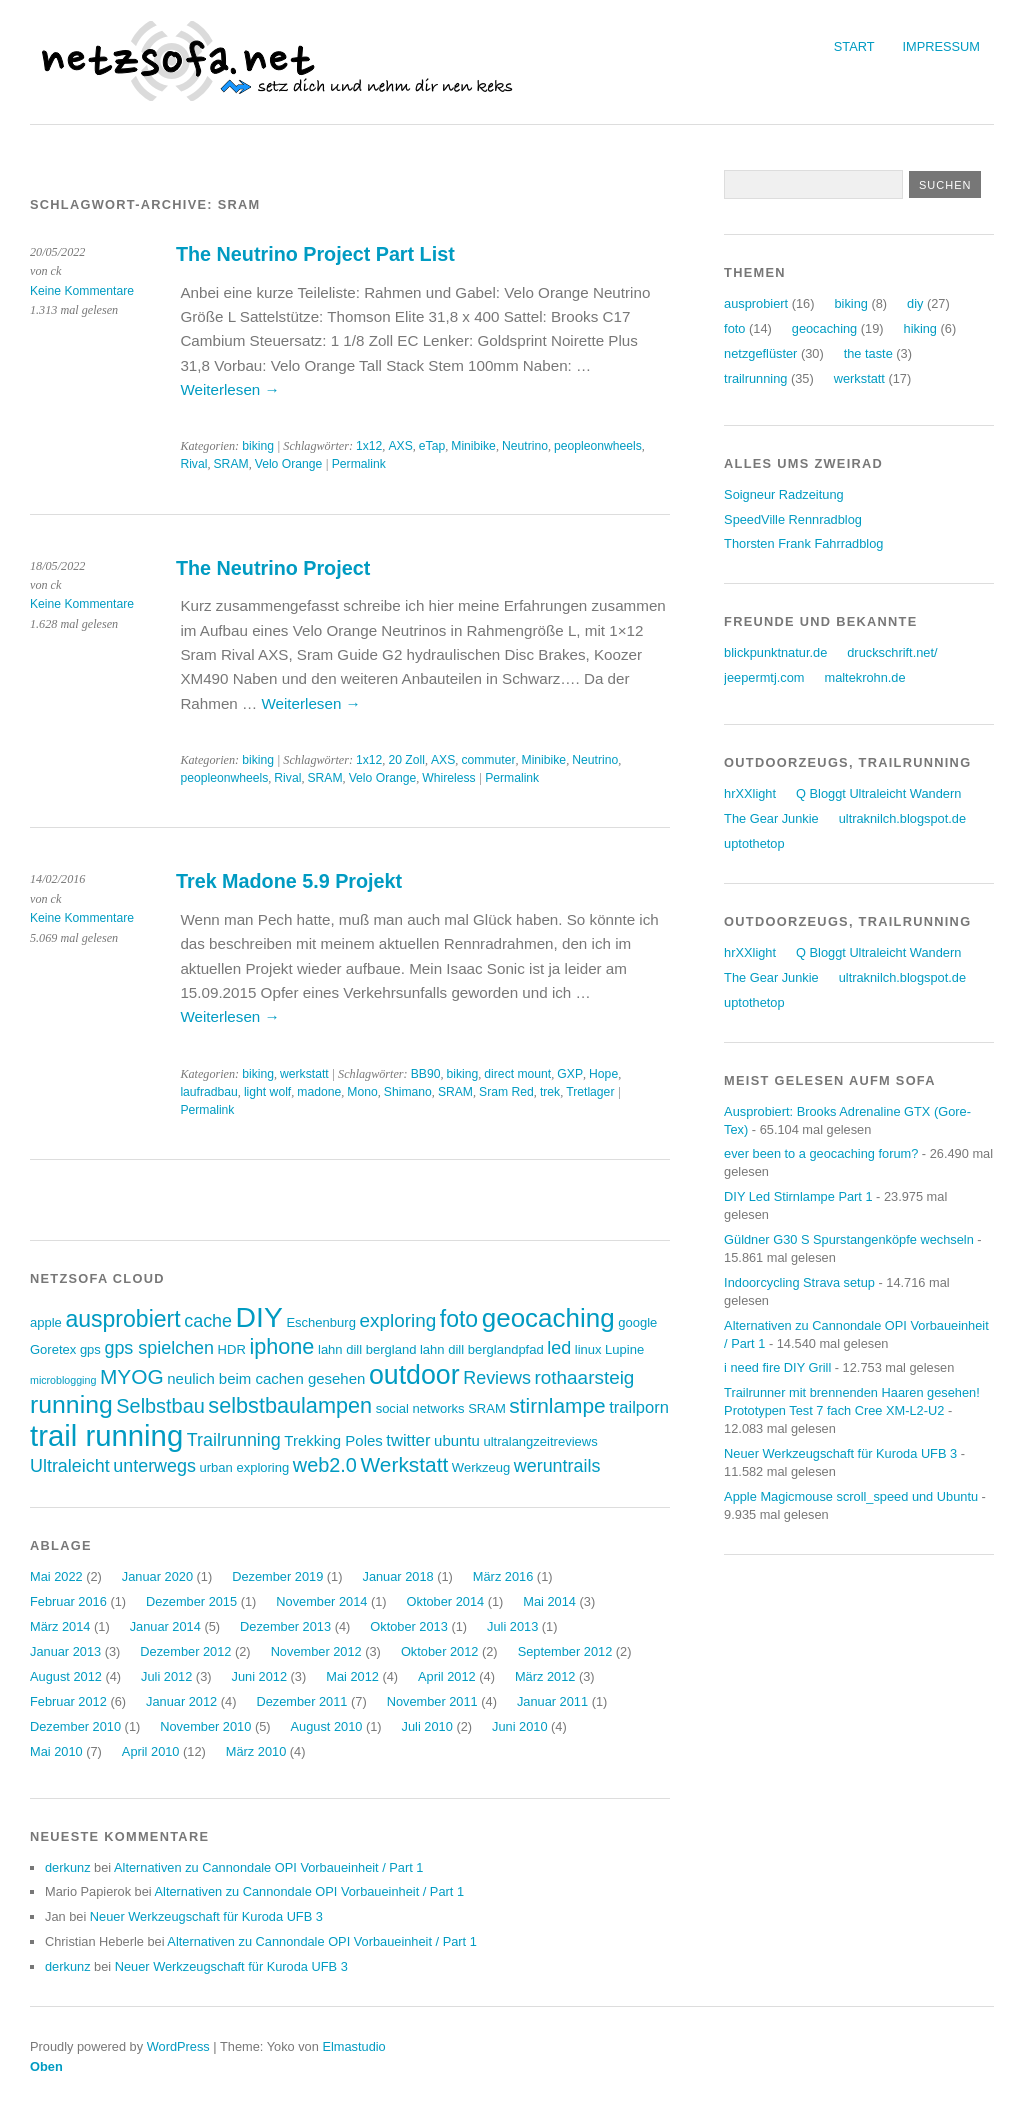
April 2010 (151, 1751)
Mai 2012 (352, 1676)
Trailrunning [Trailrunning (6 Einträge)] (234, 1440)
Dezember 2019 (277, 1576)
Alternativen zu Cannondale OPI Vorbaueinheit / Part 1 (268, 1867)
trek (550, 1092)
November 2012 (316, 1651)
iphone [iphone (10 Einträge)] (281, 1346)
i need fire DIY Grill (777, 1367)
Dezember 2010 (75, 1726)
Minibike (473, 446)
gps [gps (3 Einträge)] (90, 1349)
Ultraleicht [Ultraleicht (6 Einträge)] (70, 1466)
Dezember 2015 (191, 1601)
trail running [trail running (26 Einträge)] (106, 1435)
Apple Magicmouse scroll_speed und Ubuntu (851, 1496)
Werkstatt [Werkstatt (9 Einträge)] (405, 1464)
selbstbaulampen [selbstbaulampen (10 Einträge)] (290, 1405)
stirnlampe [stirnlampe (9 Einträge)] (557, 1405)
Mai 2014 (549, 1601)
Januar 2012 (181, 1701)
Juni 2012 (260, 1676)
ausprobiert (756, 303)
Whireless (448, 778)
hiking (920, 328)
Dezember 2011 (301, 1701)
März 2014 (60, 1626)
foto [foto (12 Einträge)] (459, 1319)
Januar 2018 (397, 1576)
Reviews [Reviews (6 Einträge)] (497, 1378)
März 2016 (503, 1576)
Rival (193, 464)
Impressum (942, 46)
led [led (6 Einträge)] (559, 1348)
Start (854, 46)
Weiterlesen (229, 389)
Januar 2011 (552, 1701)
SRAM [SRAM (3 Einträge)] (487, 1408)
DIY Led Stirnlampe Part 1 (798, 1196)
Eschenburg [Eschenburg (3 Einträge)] (320, 1322)
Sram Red (506, 1092)
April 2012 (447, 1676)
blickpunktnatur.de (775, 652)
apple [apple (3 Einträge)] (46, 1322)
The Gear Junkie (771, 818)
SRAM (231, 464)
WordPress (178, 2046)
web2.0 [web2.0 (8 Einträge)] (325, 1465)
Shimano (408, 1092)
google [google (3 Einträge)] (637, 1322)
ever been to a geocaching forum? (821, 1153)
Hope (603, 1074)
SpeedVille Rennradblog (793, 519)
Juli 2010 (427, 1726)
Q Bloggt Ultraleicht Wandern (878, 793)
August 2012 (66, 1676)
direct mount (517, 1074)
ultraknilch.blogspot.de (902, 818)
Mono (362, 1092)
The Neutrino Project (273, 568)
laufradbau (208, 1092)
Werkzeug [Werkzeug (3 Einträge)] (481, 1467)
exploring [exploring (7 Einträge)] (397, 1320)
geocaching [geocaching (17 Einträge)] (548, 1318)
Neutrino (525, 446)
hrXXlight (750, 793)
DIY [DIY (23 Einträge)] (259, 1317)
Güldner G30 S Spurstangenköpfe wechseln (849, 1239)
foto (734, 328)
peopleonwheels (598, 446)
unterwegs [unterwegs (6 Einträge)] (154, 1466)
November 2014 (321, 1601)
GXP (570, 1074)
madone (319, 1092)
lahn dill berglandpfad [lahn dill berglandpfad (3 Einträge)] (482, 1349)
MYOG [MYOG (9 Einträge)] (132, 1376)
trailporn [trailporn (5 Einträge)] (639, 1407)
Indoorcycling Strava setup (799, 1282)
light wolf (267, 1092)
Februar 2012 (68, 1701)
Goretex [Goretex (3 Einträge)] (53, 1349)
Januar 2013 (65, 1651)
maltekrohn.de (864, 677)
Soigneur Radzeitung (784, 494)
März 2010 (256, 1751)
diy (915, 303)
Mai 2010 (56, 1751)
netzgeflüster (760, 353)
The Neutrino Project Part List (315, 254)
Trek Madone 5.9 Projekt (289, 881)
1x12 (369, 446)
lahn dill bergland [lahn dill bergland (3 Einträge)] (367, 1349)
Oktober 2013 (409, 1626)
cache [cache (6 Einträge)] (208, 1321)
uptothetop (754, 843)
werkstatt (304, 1074)
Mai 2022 (56, 1576)
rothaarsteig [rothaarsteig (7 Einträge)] (585, 1377)
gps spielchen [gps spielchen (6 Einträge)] (159, 1348)
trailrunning (755, 378)
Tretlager (590, 1092)
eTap (432, 446)
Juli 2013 (512, 1626)
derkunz (68, 1867)
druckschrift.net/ (892, 652)
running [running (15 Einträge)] (71, 1404)
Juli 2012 (166, 1676)
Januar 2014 (165, 1626)
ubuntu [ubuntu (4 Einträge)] (457, 1440)
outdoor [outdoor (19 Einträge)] (414, 1375)
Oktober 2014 (446, 1601)
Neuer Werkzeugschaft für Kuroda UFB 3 (206, 1916)
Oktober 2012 (440, 1651)
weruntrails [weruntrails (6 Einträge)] (557, 1466)
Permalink (359, 464)
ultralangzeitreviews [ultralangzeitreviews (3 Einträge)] (540, 1441)
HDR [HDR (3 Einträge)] (232, 1349)
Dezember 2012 (185, 1651)
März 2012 (545, 1676)
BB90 (426, 1074)
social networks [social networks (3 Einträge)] (420, 1408)
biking (258, 446)
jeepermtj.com (764, 677)
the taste (868, 353)
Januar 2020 (157, 1576)
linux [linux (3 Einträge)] (588, 1349)
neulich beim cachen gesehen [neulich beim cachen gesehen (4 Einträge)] (266, 1378)
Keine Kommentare (82, 291)
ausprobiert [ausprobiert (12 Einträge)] (122, 1319)
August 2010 (327, 1726)
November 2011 (432, 1701)
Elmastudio (353, 2046)
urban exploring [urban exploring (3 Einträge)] (245, 1467)
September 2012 (565, 1651)
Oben (46, 2066)
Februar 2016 (68, 1601)
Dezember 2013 (285, 1626)
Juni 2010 (520, 1726)
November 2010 (205, 1726)
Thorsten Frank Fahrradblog (803, 543)
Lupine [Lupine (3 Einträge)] (624, 1349)
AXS (400, 446)
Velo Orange (289, 464)
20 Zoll (406, 760)
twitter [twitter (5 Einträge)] (408, 1440)
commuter (488, 760)
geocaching (824, 328)
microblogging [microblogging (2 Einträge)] (63, 1380)
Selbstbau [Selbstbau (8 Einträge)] (160, 1406)
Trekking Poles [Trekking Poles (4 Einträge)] (333, 1440)
